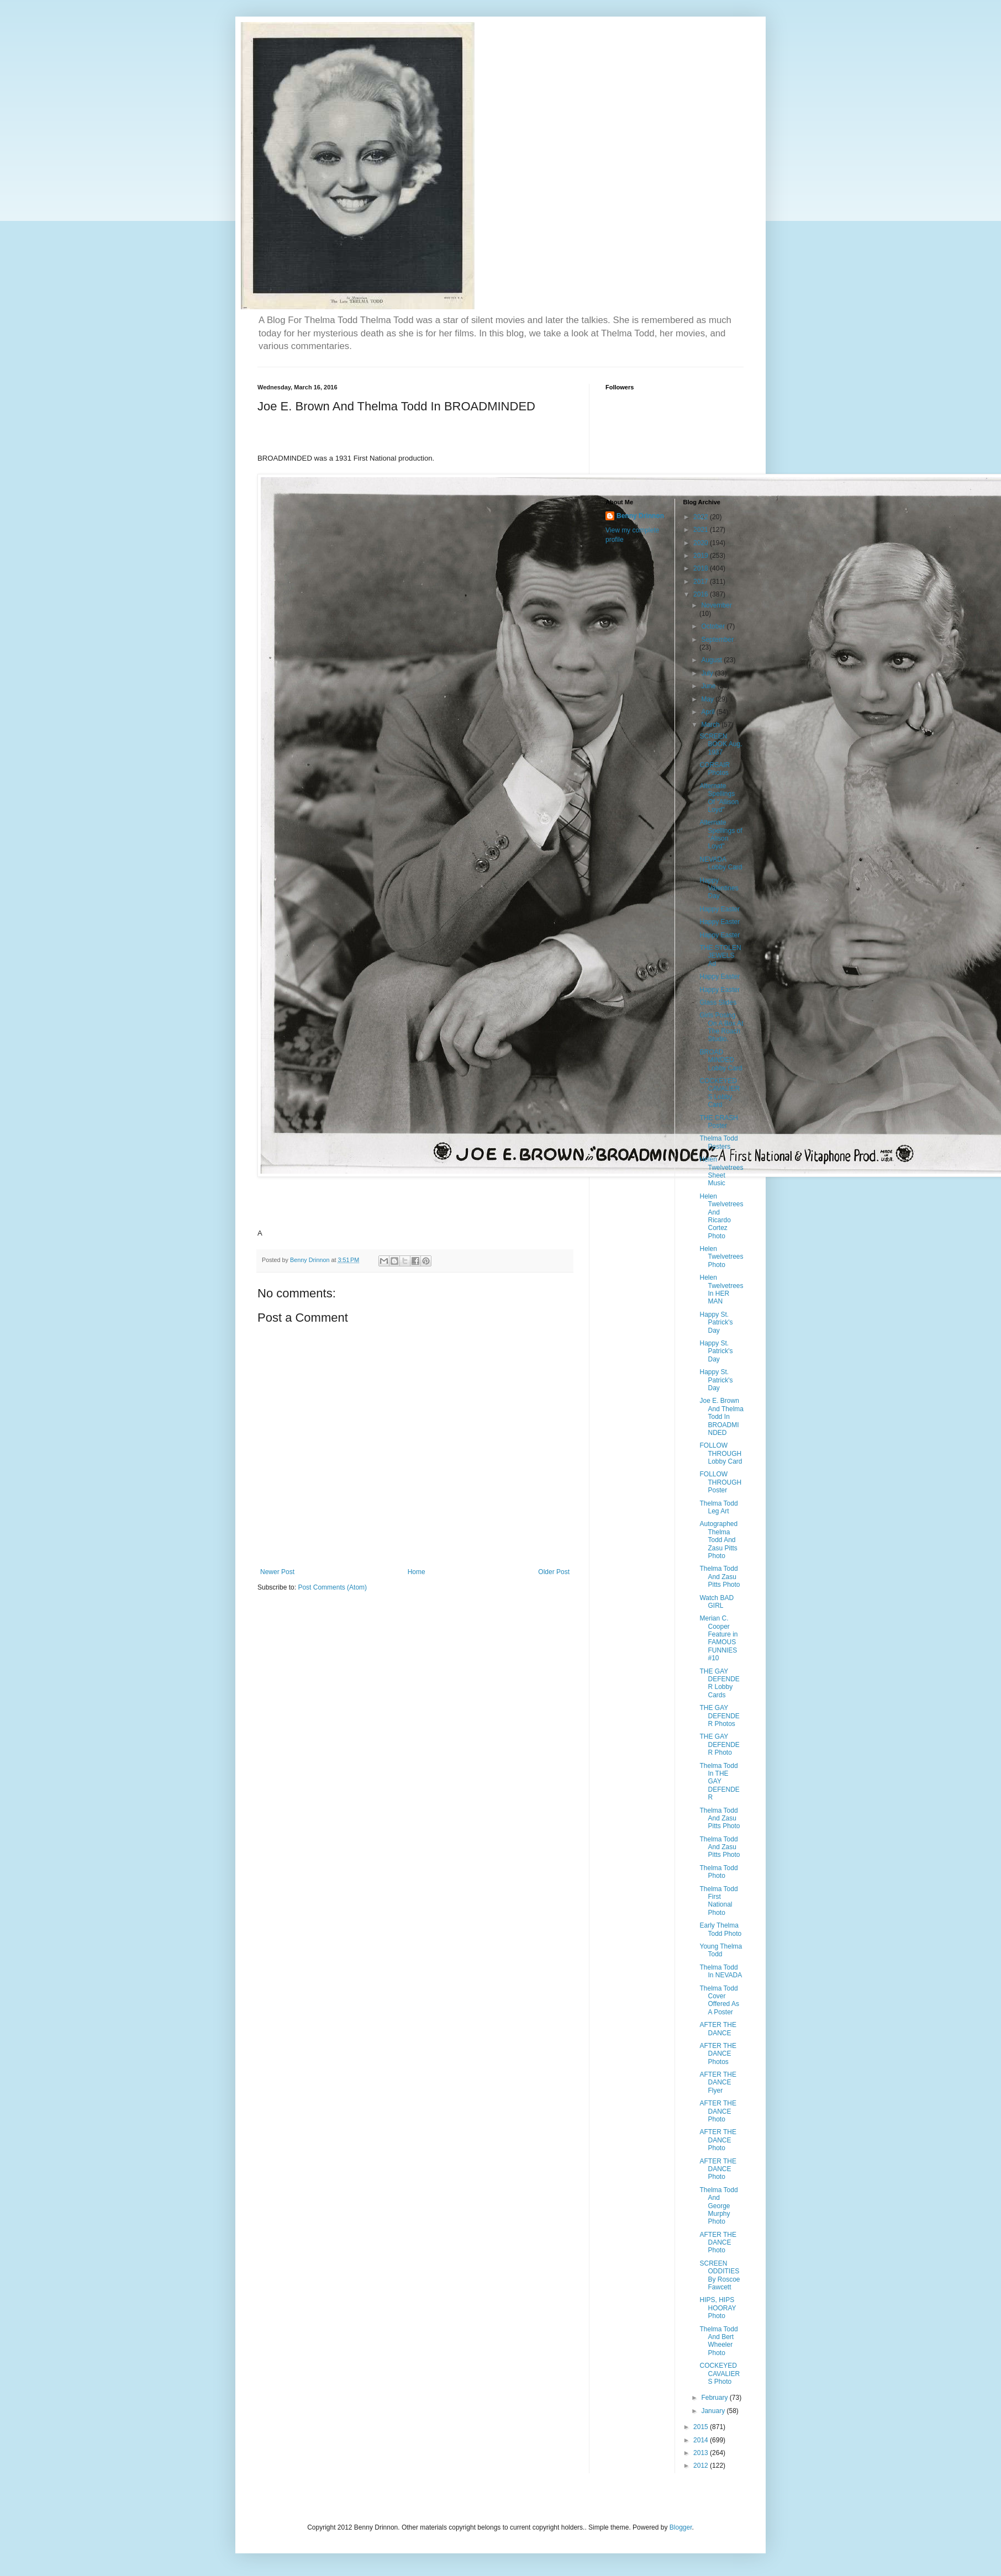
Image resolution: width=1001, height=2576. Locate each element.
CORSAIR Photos (714, 769)
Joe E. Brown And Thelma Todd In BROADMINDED (721, 1417)
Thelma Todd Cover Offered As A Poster (719, 2000)
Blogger (681, 2527)
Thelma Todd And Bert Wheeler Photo (718, 2341)
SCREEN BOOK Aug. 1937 (720, 744)
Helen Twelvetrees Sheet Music (721, 1171)
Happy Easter (719, 909)
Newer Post (277, 1572)
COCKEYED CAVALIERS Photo (719, 2373)
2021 (701, 530)
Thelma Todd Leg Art (718, 1507)
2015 (701, 2427)
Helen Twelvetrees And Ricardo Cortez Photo (721, 1216)
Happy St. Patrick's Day (716, 1322)
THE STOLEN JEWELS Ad (720, 956)
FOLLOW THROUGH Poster (720, 1482)
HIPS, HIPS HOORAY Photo (717, 2308)
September (717, 639)
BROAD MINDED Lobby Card (720, 1060)
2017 (701, 581)
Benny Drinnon (640, 516)
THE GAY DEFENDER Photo (719, 1744)
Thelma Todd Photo (718, 1872)
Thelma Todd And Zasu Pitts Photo (719, 1576)
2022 (701, 517)
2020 (701, 543)
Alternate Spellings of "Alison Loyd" (720, 834)
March (711, 725)
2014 (701, 2440)
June (709, 686)
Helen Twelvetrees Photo (721, 1257)
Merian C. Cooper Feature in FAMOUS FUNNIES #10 (718, 1638)
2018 (701, 568)
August (712, 660)
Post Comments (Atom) (332, 1587)
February (715, 2397)
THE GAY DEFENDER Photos (719, 1716)
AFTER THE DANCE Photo (717, 2111)
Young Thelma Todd (720, 1950)
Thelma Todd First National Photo (718, 1901)
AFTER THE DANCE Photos (717, 2054)
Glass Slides (717, 1002)
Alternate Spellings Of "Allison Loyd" (719, 798)
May (708, 699)
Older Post (554, 1572)
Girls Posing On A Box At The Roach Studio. (721, 1027)
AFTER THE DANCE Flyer (717, 2082)
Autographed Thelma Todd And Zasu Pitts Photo (718, 1540)
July (708, 673)
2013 (701, 2453)
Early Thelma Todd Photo (720, 1929)
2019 (701, 555)
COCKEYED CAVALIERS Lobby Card (719, 1092)
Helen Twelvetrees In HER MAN (721, 1289)
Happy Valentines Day (718, 888)
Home (416, 1572)
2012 (701, 2465)
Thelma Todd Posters (718, 1142)
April (708, 712)
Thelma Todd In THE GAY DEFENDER (719, 1782)
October (713, 626)
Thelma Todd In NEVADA (720, 1971)
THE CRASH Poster (718, 1121)
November (716, 605)
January (713, 2411)
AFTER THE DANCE (717, 2028)
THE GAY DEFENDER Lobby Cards (719, 1683)
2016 (701, 594)
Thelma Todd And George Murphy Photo (718, 2206)
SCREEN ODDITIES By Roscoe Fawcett (719, 2275)
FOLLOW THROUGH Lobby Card (720, 1453)
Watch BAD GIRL (716, 1601)
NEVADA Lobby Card (720, 863)
